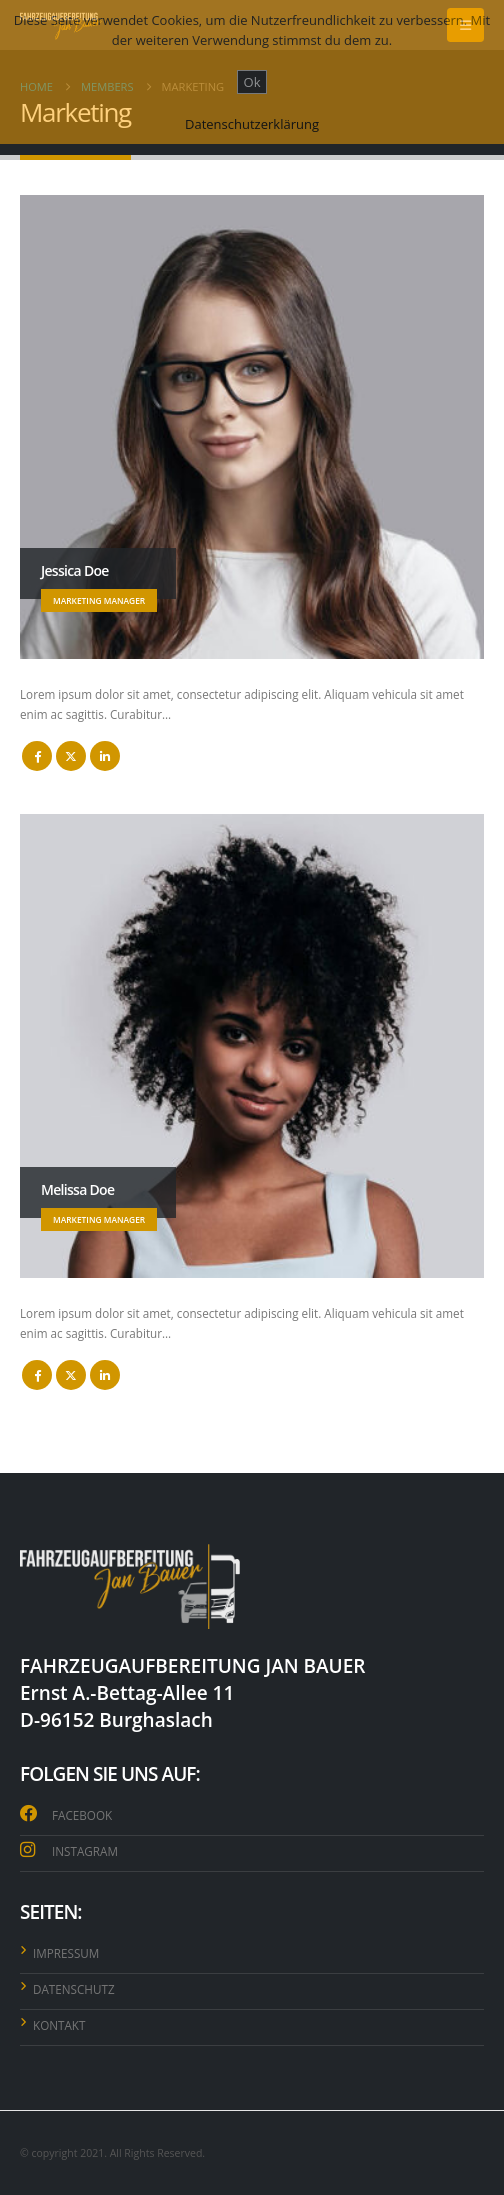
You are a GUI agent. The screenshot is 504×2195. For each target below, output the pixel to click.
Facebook (37, 756)
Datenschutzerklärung (252, 124)
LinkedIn (105, 756)
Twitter (71, 756)
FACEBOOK (82, 1815)
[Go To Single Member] (252, 427)
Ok (252, 82)
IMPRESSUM (66, 1953)
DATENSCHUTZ (74, 1989)
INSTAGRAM (85, 1851)
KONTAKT (59, 2025)
